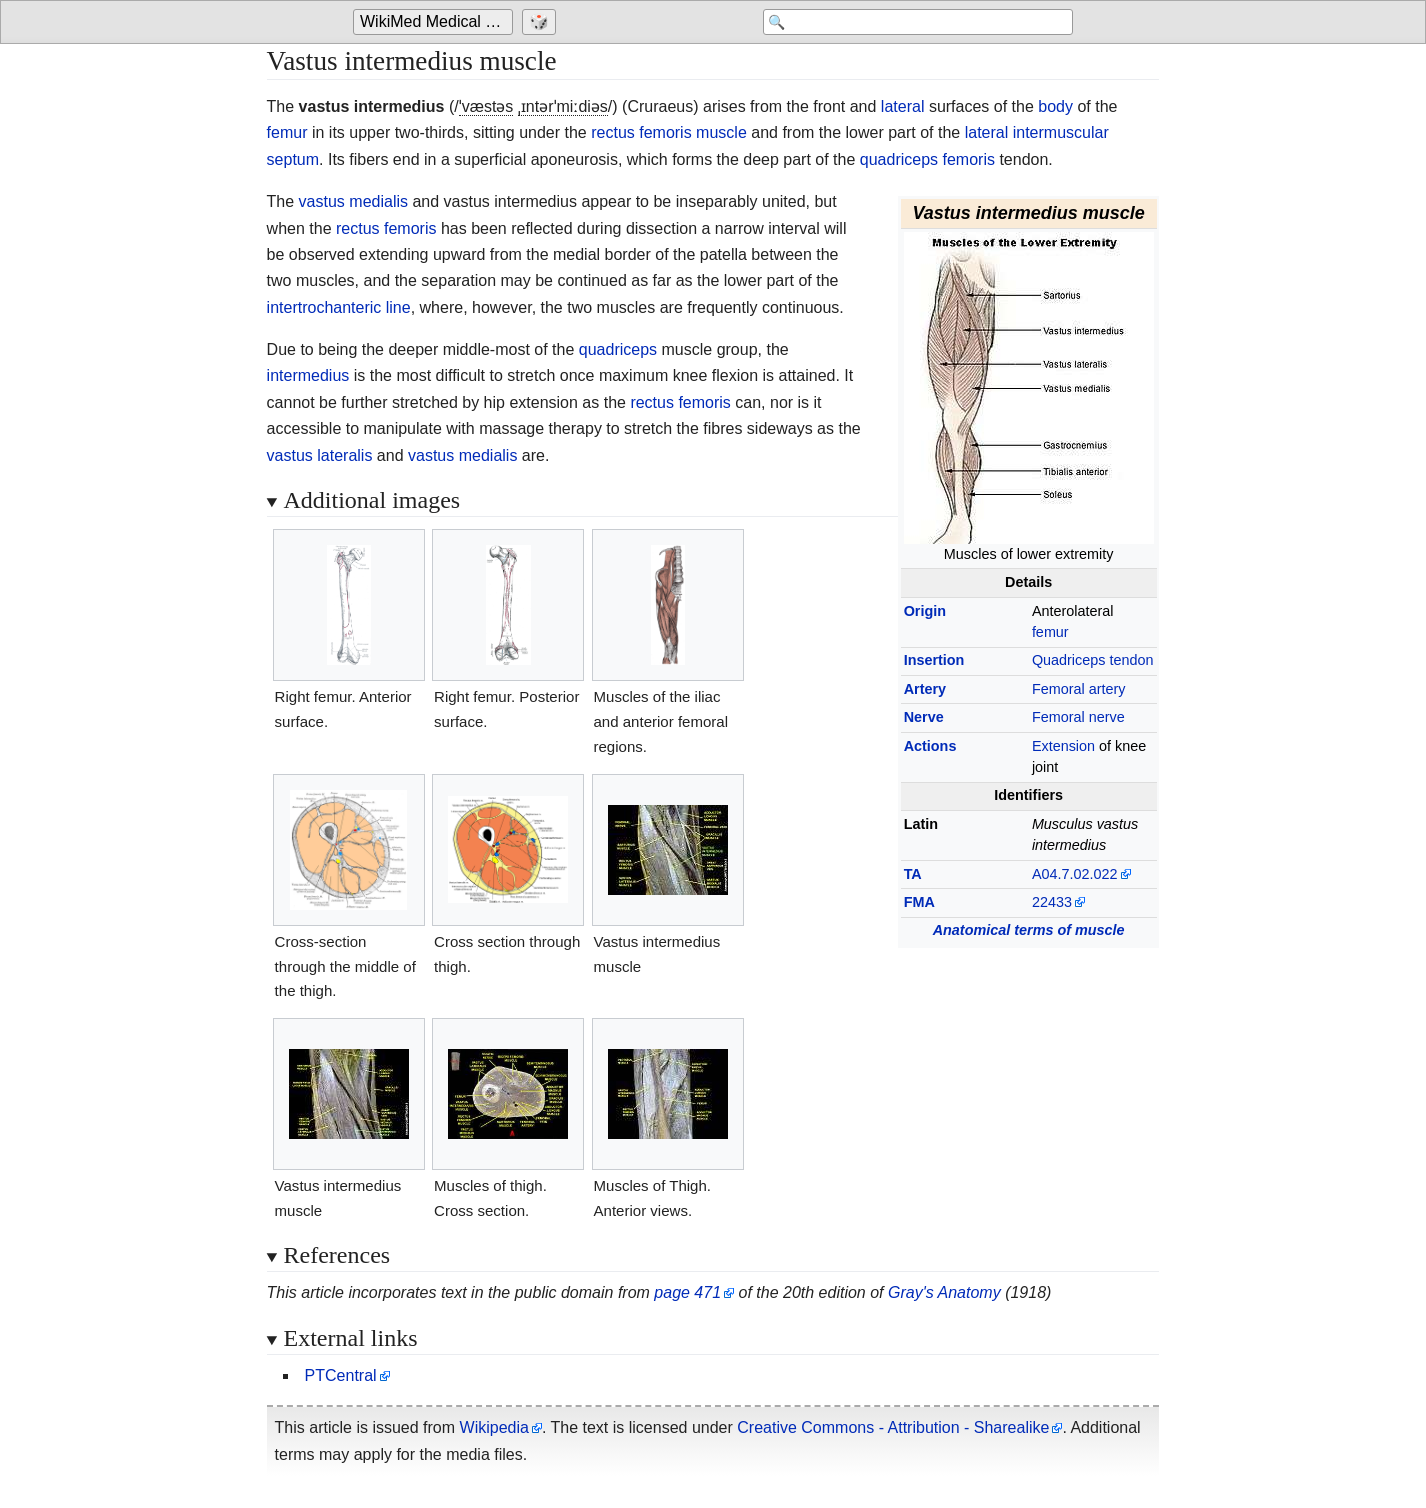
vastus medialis (353, 201)
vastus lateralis (320, 455)
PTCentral (341, 1375)
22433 (1052, 902)
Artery (925, 689)
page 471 (687, 1292)
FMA (919, 902)
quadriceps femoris (927, 159)
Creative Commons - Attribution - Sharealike (893, 1427)
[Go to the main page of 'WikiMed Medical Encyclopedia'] (435, 22)
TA (913, 874)
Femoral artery (1079, 689)
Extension (1063, 746)
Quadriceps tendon (1093, 660)
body (1055, 106)
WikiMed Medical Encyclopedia (436, 21)
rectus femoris (386, 228)
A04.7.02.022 (1075, 874)
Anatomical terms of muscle (1029, 930)
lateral (903, 106)
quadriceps (618, 349)
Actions (930, 746)
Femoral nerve (1078, 717)
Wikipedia (494, 1427)
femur (287, 132)
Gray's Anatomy (944, 1292)
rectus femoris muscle (669, 132)
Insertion (934, 660)
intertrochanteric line (339, 307)
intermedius (308, 375)
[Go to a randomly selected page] (541, 22)
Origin (925, 611)
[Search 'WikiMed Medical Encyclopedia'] (913, 22)
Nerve (924, 717)
